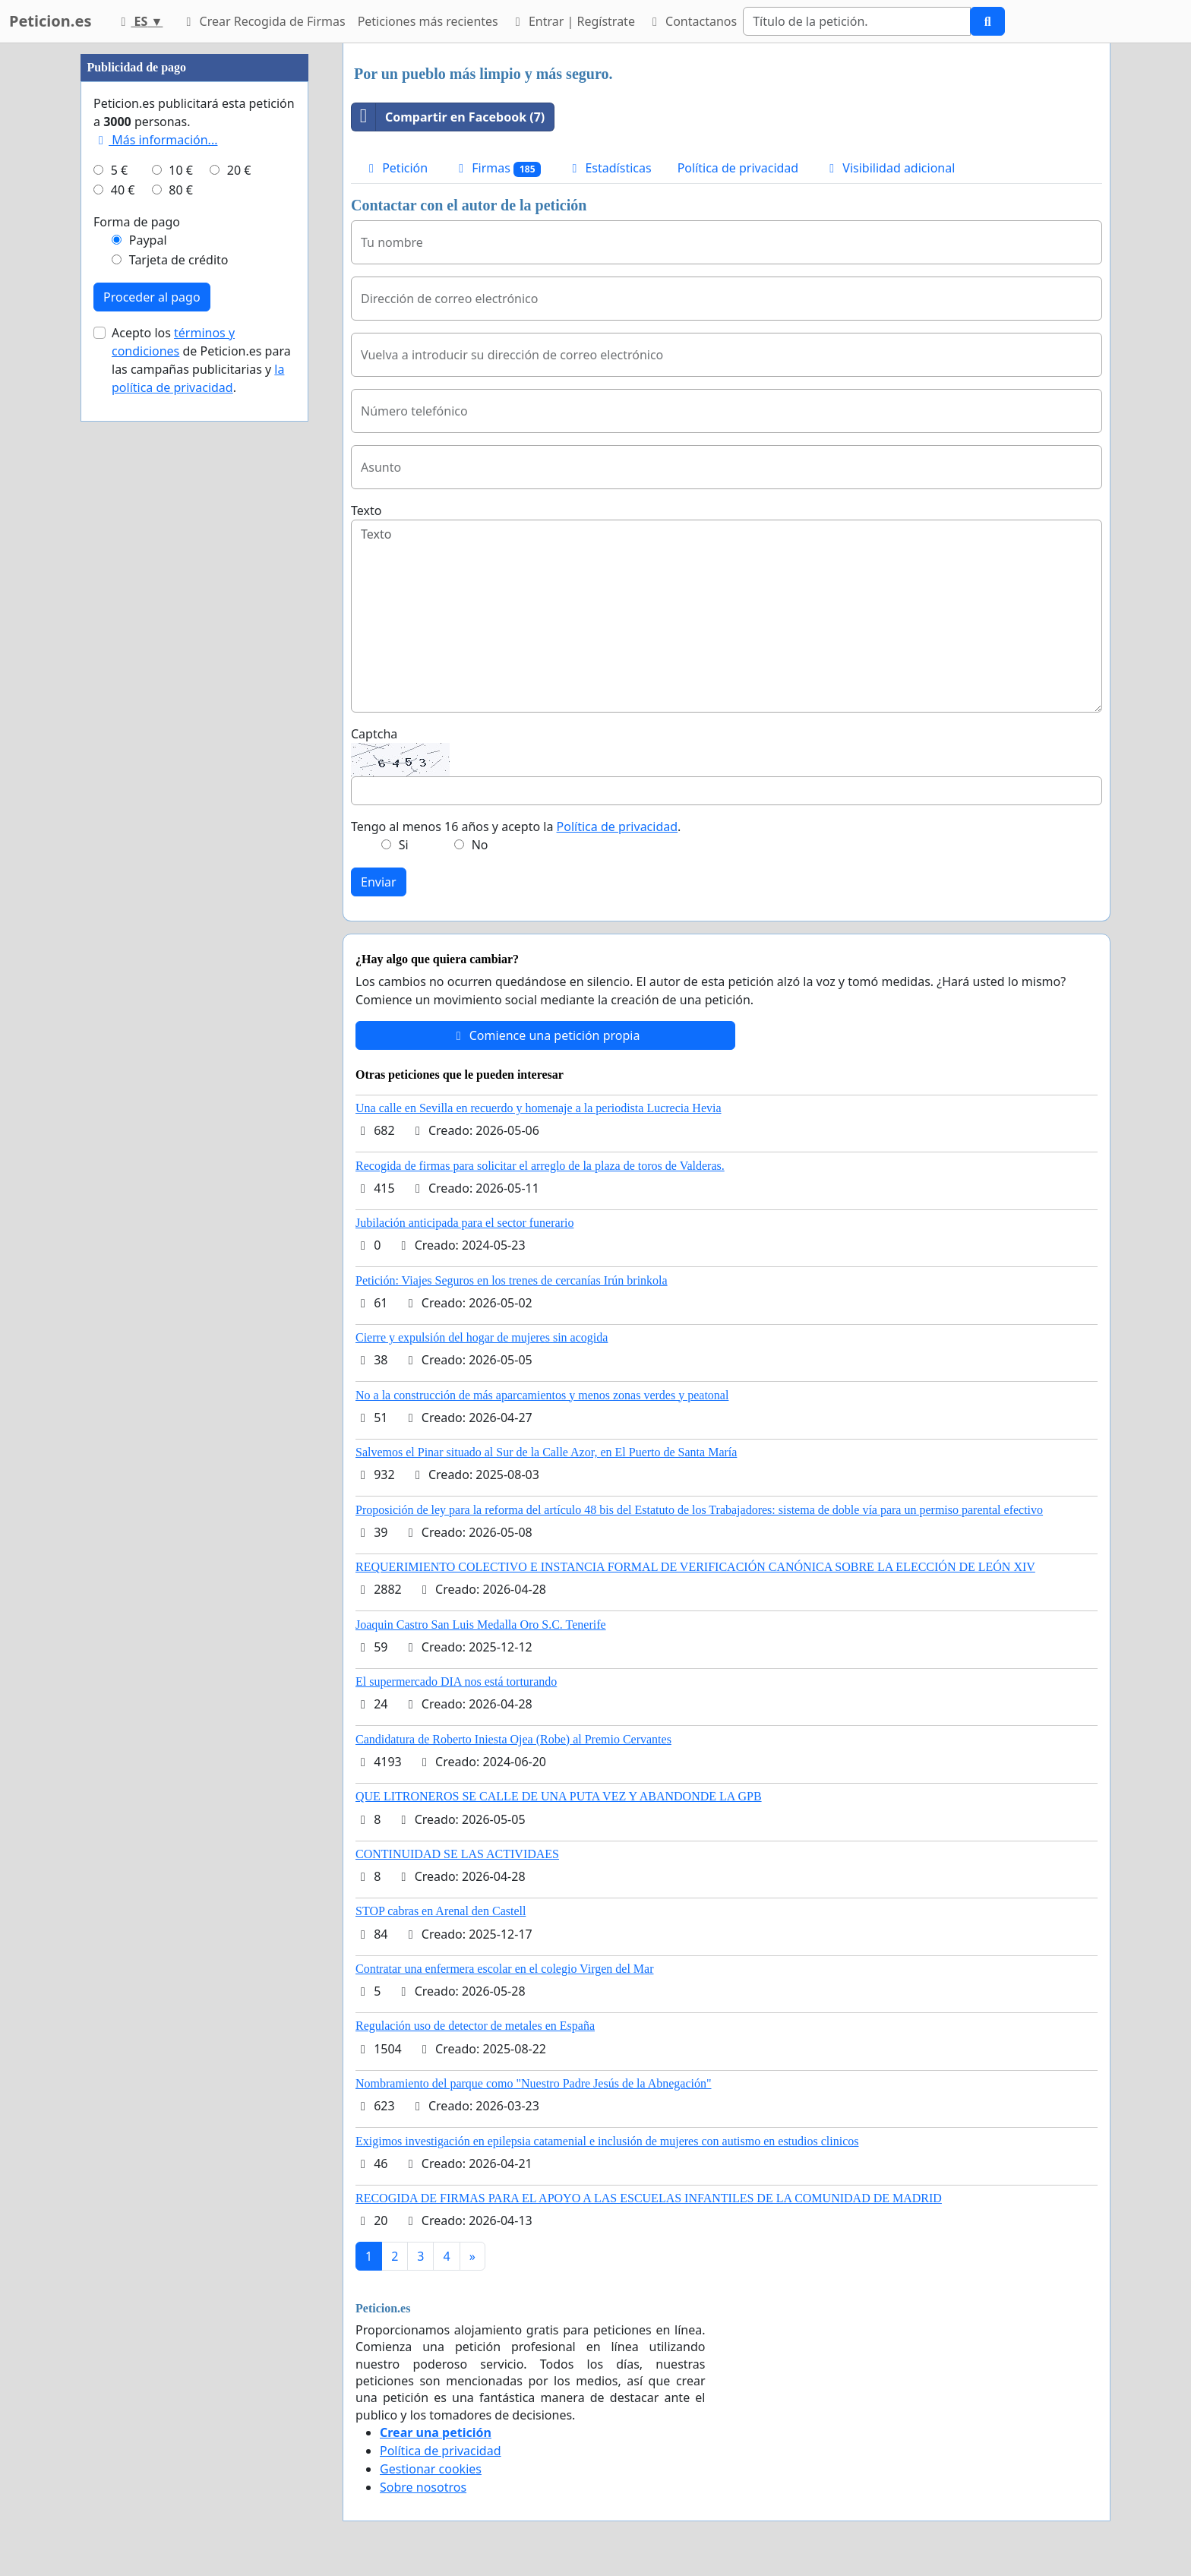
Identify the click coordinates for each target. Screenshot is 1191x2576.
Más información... (155, 595)
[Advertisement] (194, 271)
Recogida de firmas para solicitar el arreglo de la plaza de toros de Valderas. (540, 1165)
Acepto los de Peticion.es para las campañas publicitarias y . (201, 816)
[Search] (857, 21)
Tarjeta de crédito (179, 715)
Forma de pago (136, 677)
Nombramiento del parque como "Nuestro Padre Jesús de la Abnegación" (533, 2083)
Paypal (148, 695)
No (480, 844)
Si (404, 844)
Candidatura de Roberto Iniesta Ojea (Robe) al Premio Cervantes (513, 1739)
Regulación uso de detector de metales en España (475, 2025)
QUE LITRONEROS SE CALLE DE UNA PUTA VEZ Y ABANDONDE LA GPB (558, 1796)
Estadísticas (609, 168)
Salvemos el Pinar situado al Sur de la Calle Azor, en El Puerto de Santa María (546, 1452)
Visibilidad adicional (889, 168)
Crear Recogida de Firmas (263, 21)
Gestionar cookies (431, 2469)
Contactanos (692, 21)
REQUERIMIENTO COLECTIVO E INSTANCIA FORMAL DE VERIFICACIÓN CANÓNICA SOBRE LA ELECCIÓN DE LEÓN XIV (695, 1566)
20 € (239, 626)
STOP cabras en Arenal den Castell (440, 1910)
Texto (366, 510)
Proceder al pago (152, 752)
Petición (396, 168)
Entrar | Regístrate (572, 21)
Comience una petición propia (545, 1035)
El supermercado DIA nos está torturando (456, 1681)
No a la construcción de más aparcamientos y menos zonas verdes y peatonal (541, 1395)
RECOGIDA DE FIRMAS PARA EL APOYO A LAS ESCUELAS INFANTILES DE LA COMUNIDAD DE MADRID (648, 2198)
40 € (123, 645)
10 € (181, 626)
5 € (119, 626)
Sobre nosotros (423, 2487)
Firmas (497, 168)
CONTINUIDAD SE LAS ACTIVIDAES (457, 1853)
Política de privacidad (738, 168)
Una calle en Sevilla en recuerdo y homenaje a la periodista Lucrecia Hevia (538, 1108)
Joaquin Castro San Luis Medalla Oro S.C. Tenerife (480, 1624)
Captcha (374, 733)
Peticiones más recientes (428, 21)
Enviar (378, 882)
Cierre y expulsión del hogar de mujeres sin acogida (481, 1337)
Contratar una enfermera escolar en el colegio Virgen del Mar (504, 1968)
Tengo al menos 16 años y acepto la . (516, 826)
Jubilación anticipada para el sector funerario (464, 1222)
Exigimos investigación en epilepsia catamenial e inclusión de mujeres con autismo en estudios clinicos (607, 2141)
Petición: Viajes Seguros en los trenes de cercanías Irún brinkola (511, 1280)
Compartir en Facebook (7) (448, 117)
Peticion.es (50, 21)
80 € (181, 645)
